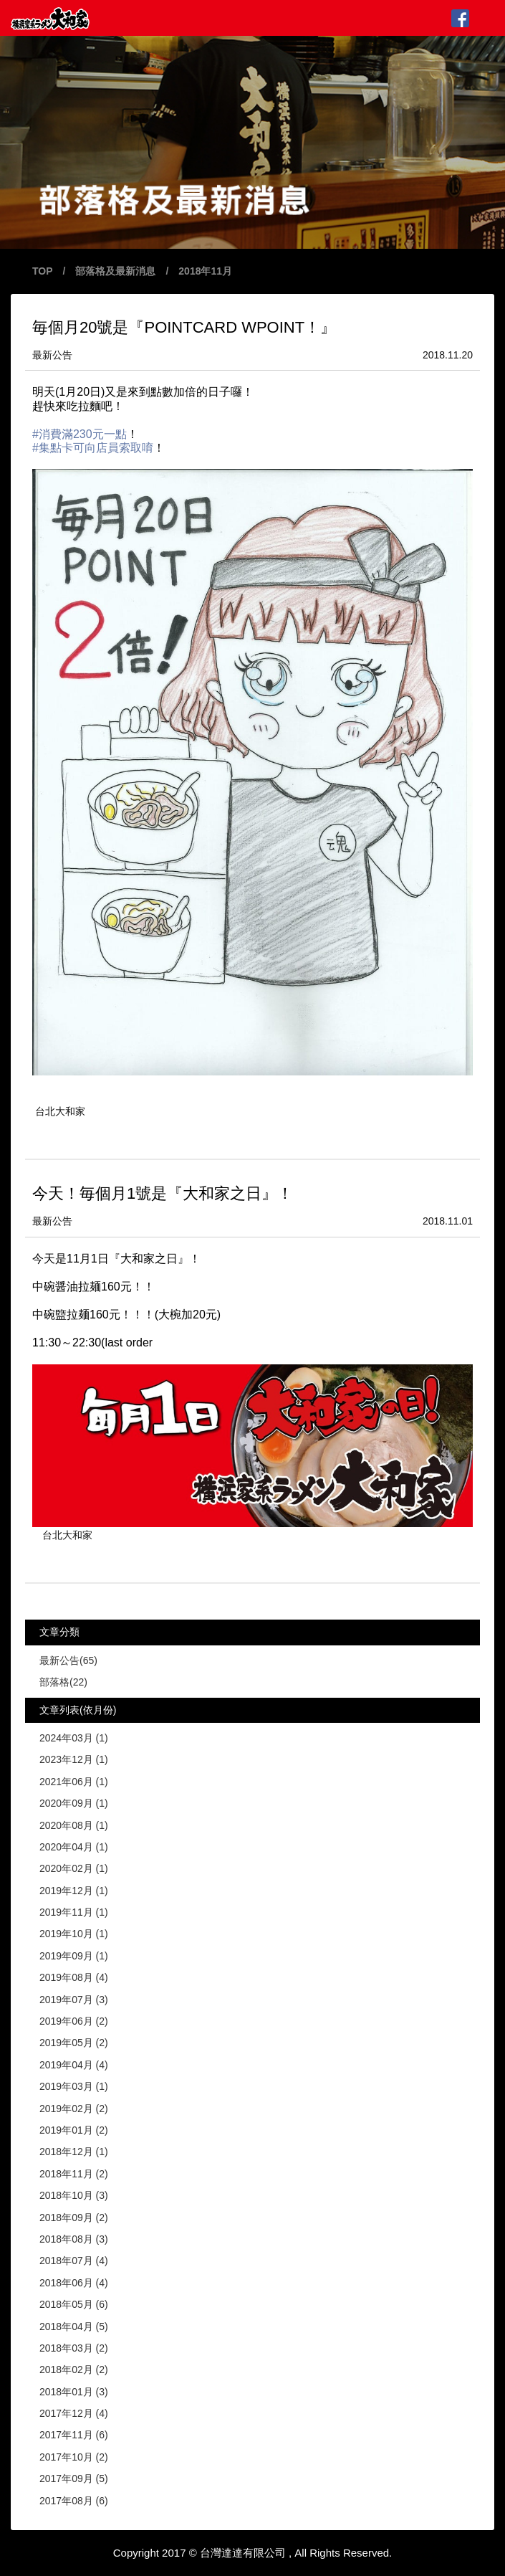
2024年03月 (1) (73, 1738)
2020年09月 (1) (73, 1803)
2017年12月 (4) (73, 2413)
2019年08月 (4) (73, 1977)
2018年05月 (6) (73, 2304)
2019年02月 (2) (73, 2108)
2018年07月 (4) (73, 2260)
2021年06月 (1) (73, 1781)
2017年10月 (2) (73, 2457)
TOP (42, 271)
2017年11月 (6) (73, 2434)
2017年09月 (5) (73, 2478)
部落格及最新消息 (115, 271)
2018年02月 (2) (73, 2369)
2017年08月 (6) (73, 2500)
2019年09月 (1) (73, 1956)
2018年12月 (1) (73, 2151)
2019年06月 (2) (73, 2021)
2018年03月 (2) (73, 2348)
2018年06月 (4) (73, 2283)
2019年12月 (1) (73, 1890)
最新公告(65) (68, 1660)
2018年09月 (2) (73, 2217)
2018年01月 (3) (73, 2391)
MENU (484, 17)
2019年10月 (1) (73, 1933)
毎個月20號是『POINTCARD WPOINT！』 (184, 327)
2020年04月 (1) (73, 1847)
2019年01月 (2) (73, 2130)
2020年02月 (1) (73, 1868)
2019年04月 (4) (73, 2065)
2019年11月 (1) (73, 1912)
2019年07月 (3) (73, 1999)
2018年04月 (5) (73, 2326)
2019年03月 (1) (73, 2086)
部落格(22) (63, 1682)
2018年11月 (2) (73, 2174)
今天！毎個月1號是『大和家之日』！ (162, 1193)
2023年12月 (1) (73, 1759)
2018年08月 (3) (73, 2239)
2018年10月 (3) (73, 2195)
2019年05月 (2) (73, 2042)
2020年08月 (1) (73, 1825)
